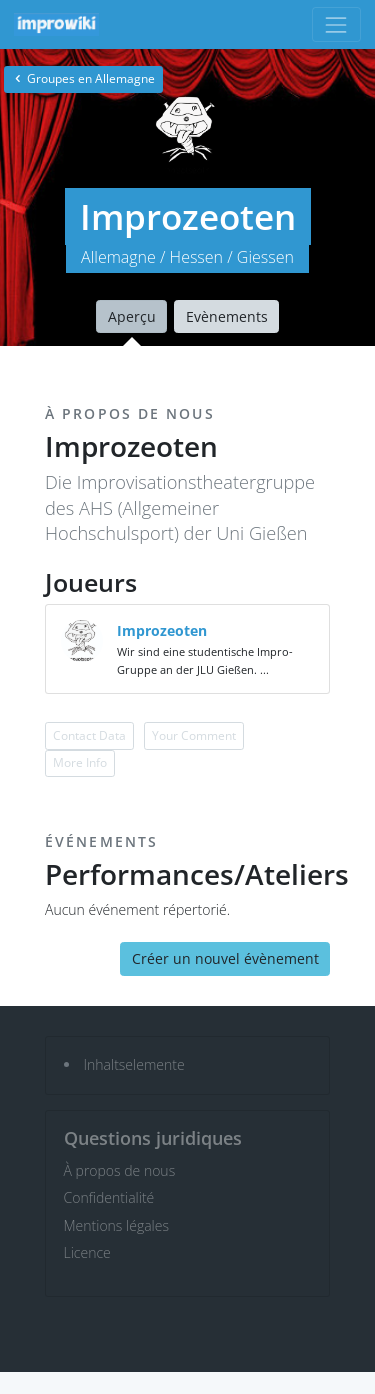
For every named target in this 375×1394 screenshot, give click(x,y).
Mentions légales (116, 1225)
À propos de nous (120, 1170)
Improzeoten (162, 630)
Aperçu (132, 316)
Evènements (227, 316)
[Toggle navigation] (336, 24)
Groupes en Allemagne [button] (83, 78)
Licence (87, 1252)
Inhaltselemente (134, 1064)
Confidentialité (109, 1197)
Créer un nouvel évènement (225, 958)
